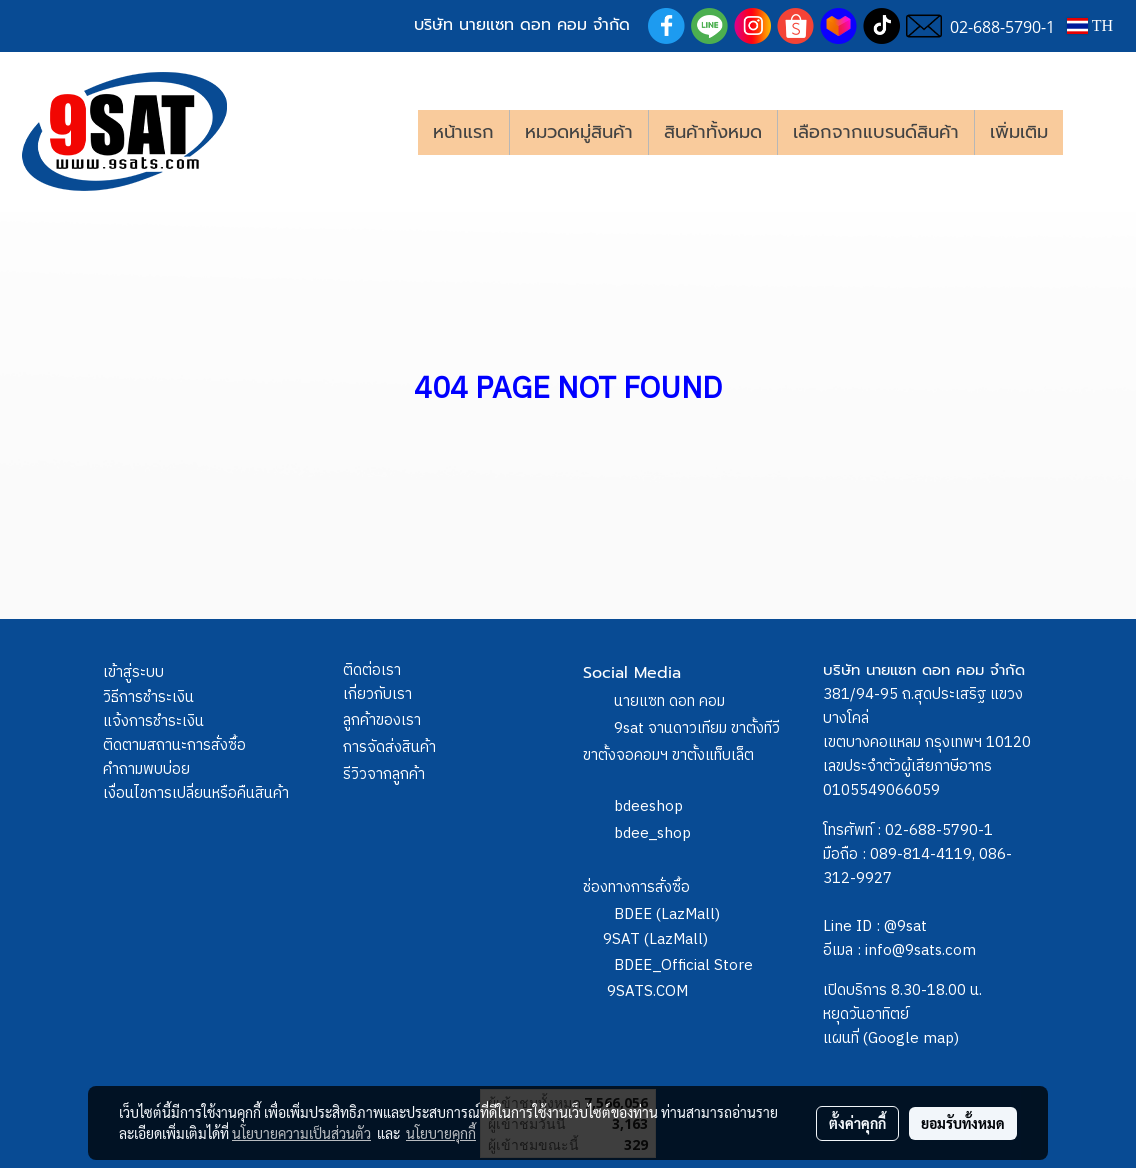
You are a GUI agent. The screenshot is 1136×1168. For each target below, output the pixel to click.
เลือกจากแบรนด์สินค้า (876, 132)
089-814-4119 (921, 854)
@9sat (905, 926)
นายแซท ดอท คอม (669, 701)
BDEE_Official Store (683, 965)
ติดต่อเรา (372, 670)
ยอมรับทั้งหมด (963, 1123)
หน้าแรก (463, 132)
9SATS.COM (647, 991)
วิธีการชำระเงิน (148, 697)
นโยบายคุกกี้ (441, 1133)
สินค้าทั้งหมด (713, 132)
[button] (1093, 132)
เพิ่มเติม (1019, 132)
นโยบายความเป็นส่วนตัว (301, 1133)
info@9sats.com (920, 950)
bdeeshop (648, 806)
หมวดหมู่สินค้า (579, 132)
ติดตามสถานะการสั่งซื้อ (174, 745)
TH (1090, 25)
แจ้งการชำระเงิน (153, 721)
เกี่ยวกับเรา (377, 694)
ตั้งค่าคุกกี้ (857, 1123)
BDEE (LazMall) (667, 914)
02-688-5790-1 (939, 830)
